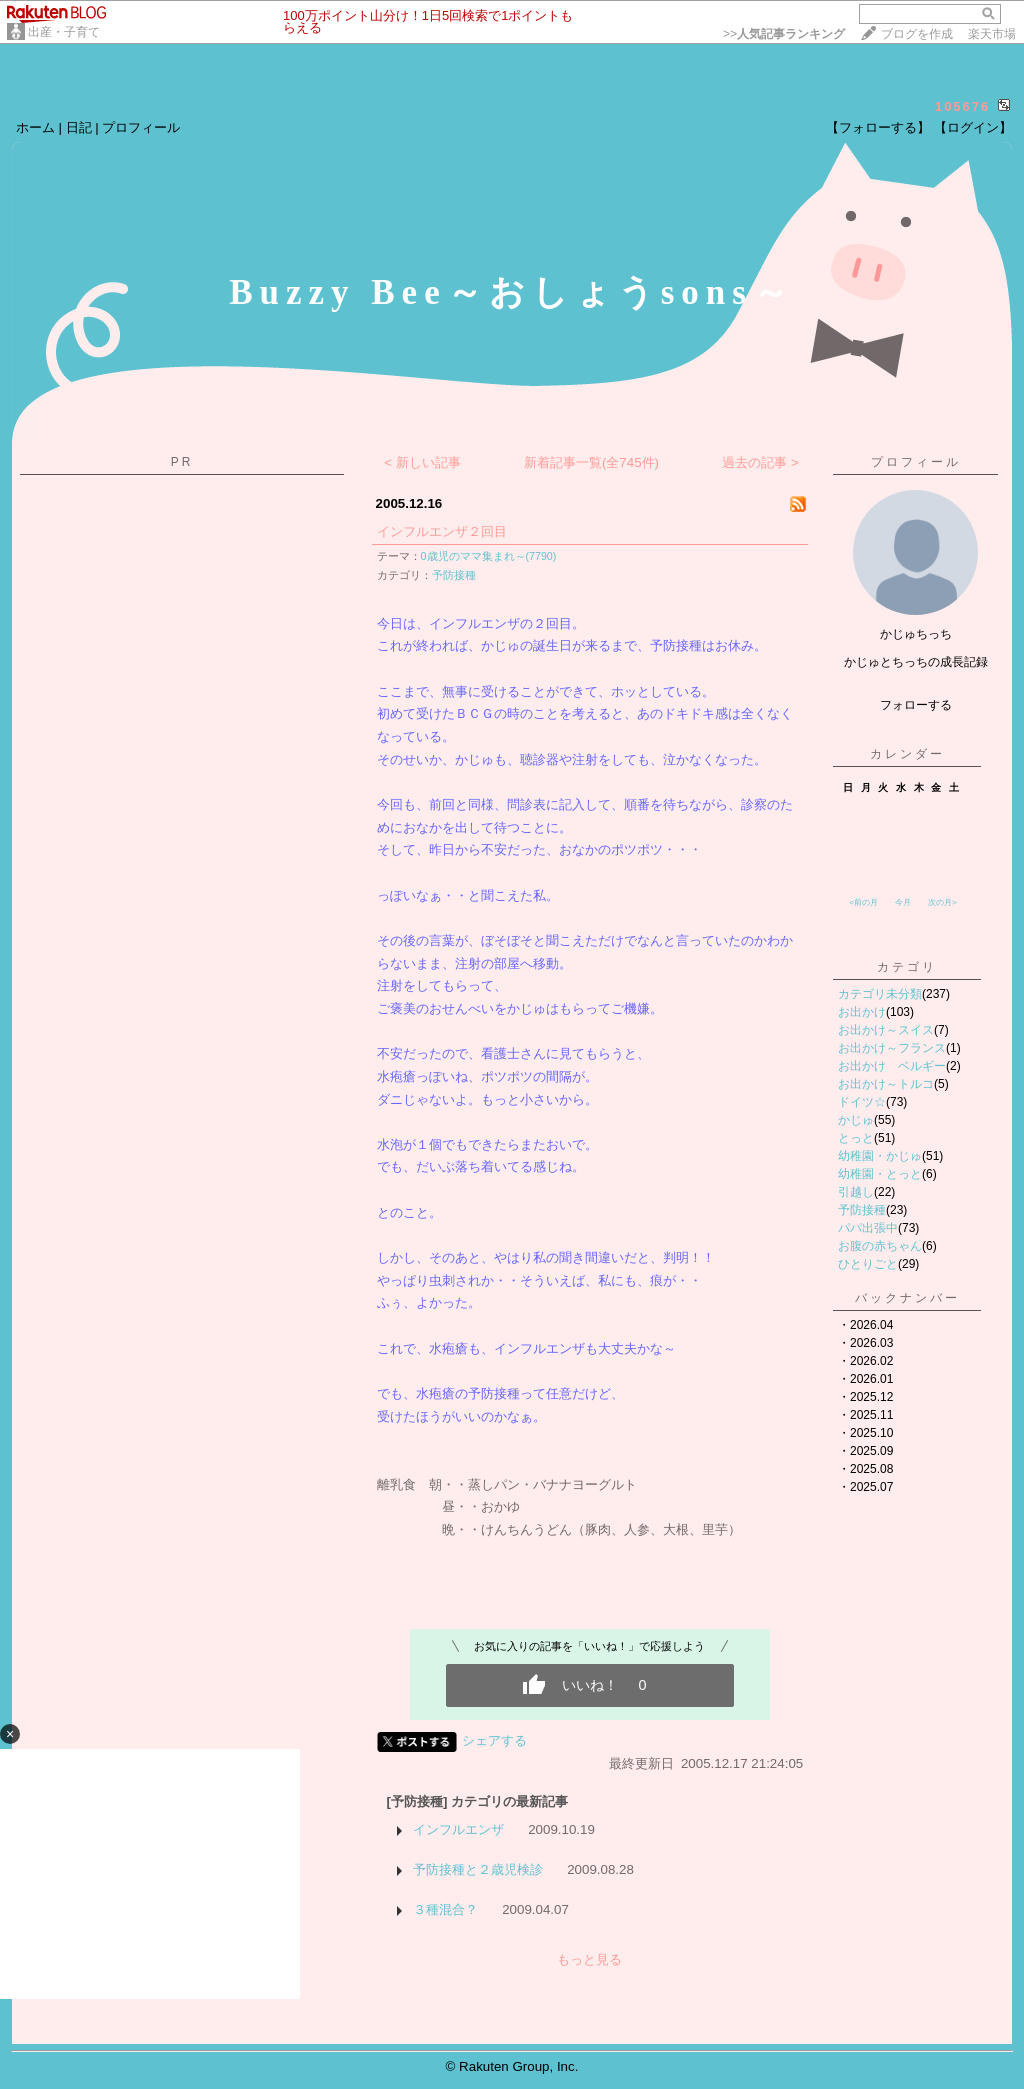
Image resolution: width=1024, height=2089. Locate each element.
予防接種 (454, 575)
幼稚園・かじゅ (880, 1156)
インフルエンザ (458, 1829)
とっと (856, 1138)
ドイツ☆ (862, 1102)
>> (784, 34)
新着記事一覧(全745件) (591, 462)
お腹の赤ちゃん (880, 1246)
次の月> (942, 902)
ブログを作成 (917, 34)
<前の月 (863, 902)
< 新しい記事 (422, 462)
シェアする (494, 1740)
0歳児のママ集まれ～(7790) (489, 556)
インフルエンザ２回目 (442, 531)
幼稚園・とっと (880, 1174)
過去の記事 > (760, 462)
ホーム (35, 127)
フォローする (916, 705)
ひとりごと (868, 1264)
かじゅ (856, 1120)
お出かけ (862, 1012)
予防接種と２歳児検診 (478, 1869)
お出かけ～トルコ (886, 1084)
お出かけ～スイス (886, 1030)
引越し (856, 1192)
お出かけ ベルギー (892, 1066)
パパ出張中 (868, 1228)
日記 (79, 127)
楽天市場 (992, 34)
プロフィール (141, 127)
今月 (903, 902)
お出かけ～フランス (892, 1048)
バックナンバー (907, 1298)
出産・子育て (64, 32)
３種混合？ (445, 1909)
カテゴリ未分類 (880, 994)
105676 (962, 106)
